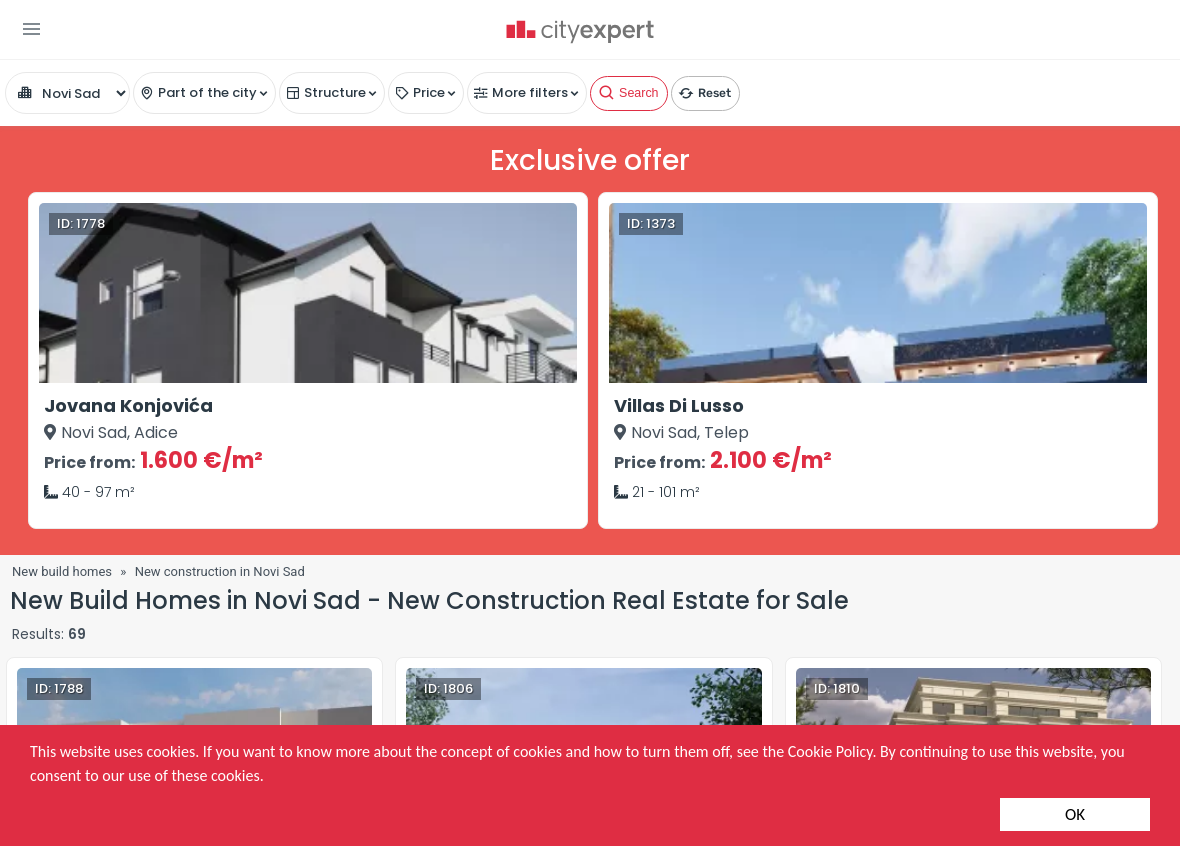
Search (627, 90)
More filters (530, 92)
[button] (31, 29)
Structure (335, 92)
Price (429, 92)
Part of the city (207, 92)
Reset (704, 90)
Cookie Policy (830, 751)
